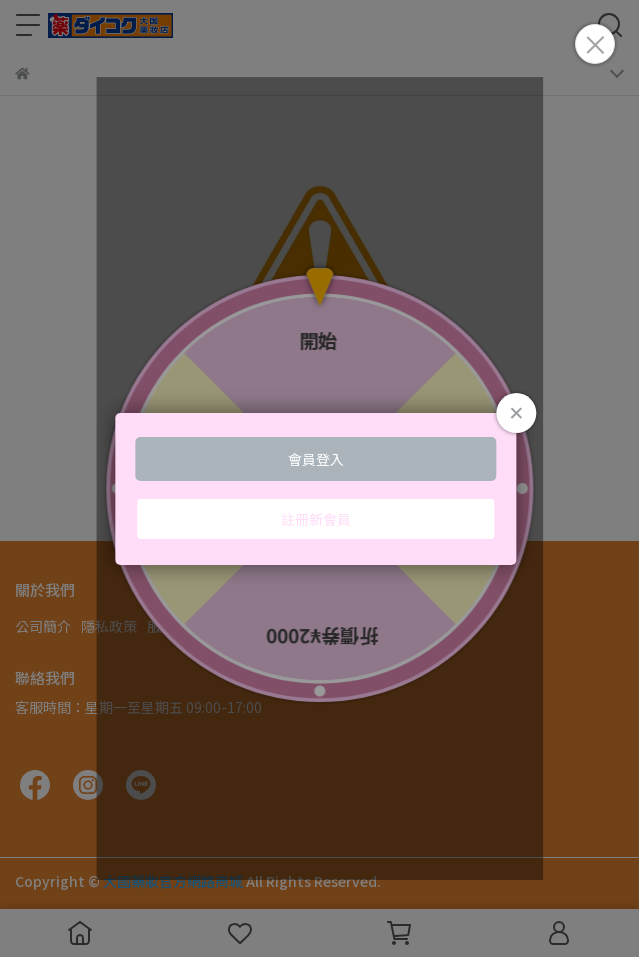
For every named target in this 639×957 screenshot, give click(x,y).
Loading (319, 488)
